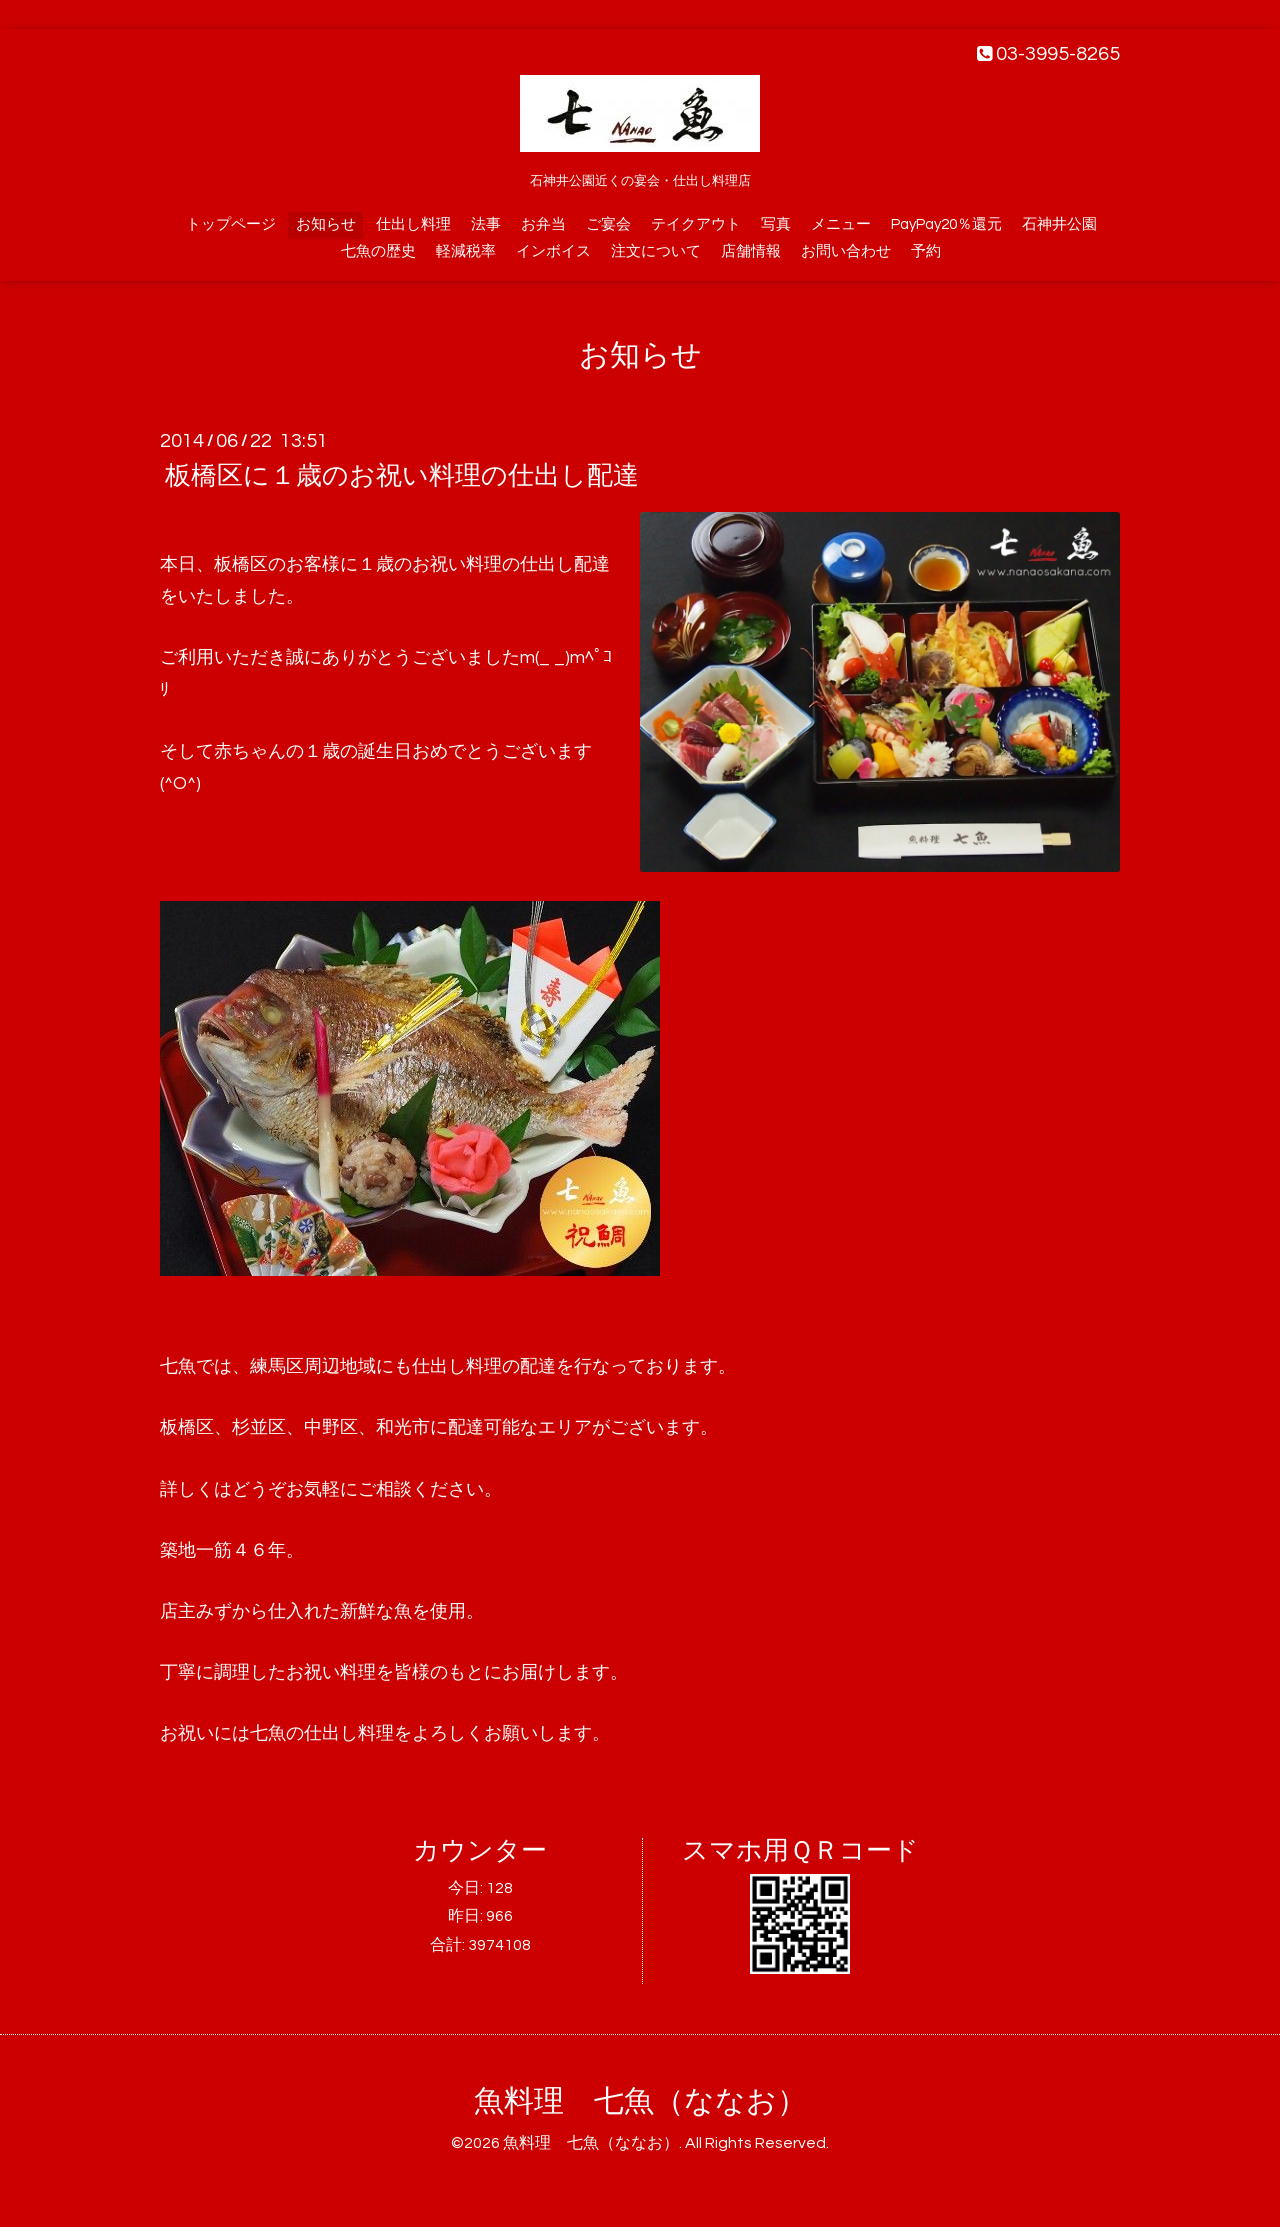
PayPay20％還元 (946, 224)
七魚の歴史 (378, 251)
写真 (776, 224)
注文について (656, 251)
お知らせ (326, 224)
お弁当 (543, 224)
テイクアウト (696, 224)
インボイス (553, 251)
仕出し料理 (413, 224)
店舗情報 (751, 251)
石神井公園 (1059, 224)
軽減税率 (466, 251)
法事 (486, 224)
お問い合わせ (846, 251)
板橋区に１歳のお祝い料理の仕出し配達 (402, 476)
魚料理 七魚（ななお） (640, 2101)
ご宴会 (608, 224)
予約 (926, 251)
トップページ (231, 224)
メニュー (841, 224)
